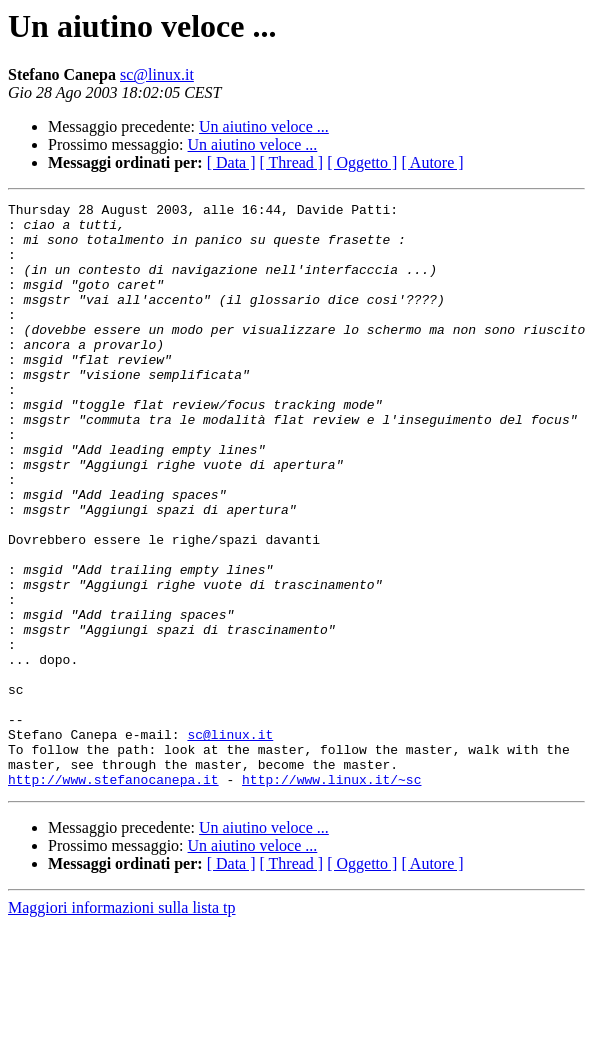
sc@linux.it (157, 74)
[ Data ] (231, 162)
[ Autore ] (432, 162)
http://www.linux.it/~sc (331, 896)
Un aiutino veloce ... (264, 126)
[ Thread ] (292, 162)
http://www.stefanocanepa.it (113, 896)
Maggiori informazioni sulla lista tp (122, 1024)
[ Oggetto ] (362, 162)
